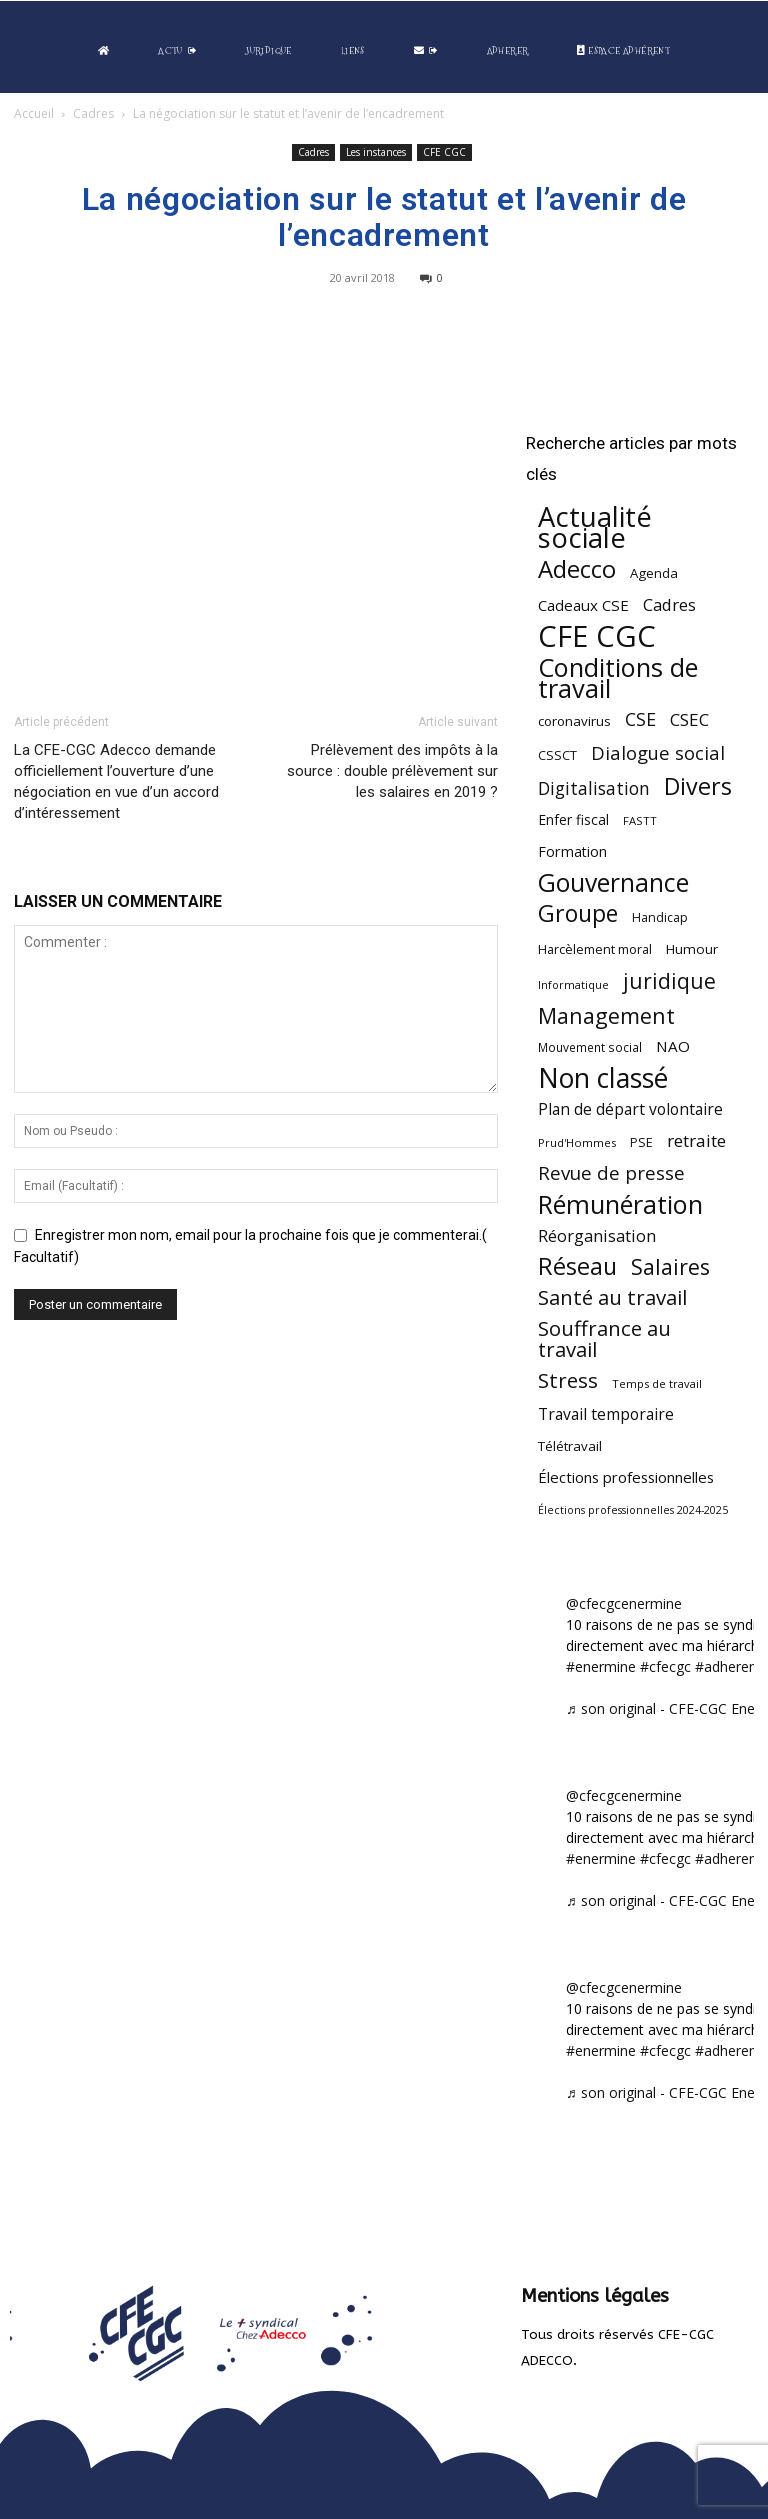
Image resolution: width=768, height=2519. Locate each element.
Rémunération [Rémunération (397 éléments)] (620, 1204)
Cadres (93, 113)
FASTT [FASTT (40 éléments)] (640, 820)
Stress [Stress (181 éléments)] (568, 1380)
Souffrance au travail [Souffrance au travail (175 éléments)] (604, 1339)
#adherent (728, 1666)
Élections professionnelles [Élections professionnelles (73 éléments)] (626, 1477)
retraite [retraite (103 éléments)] (696, 1140)
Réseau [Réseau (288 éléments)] (577, 1266)
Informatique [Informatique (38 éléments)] (573, 984)
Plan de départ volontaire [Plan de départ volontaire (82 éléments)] (630, 1109)
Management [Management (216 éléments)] (606, 1015)
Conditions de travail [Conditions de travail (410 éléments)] (618, 678)
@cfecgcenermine (624, 1603)
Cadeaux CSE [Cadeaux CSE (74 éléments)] (583, 605)
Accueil (34, 113)
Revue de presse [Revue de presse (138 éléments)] (611, 1173)
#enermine (601, 1666)
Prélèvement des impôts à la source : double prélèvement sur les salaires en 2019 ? (392, 771)
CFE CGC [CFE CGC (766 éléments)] (597, 636)
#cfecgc (665, 1666)
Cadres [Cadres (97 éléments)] (669, 604)
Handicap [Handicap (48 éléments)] (660, 917)
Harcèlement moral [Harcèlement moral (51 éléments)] (595, 949)
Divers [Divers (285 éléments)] (698, 786)
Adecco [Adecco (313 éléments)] (577, 568)
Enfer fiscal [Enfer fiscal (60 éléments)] (573, 819)
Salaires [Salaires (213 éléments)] (670, 1266)
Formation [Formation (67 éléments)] (572, 851)
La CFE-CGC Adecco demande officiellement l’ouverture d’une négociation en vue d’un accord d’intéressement (116, 781)
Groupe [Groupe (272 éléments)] (578, 913)
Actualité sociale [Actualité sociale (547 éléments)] (595, 527)
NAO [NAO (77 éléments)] (673, 1046)
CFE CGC (444, 152)
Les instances (376, 152)
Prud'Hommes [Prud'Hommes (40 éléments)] (577, 1142)
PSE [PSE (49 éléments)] (641, 1142)
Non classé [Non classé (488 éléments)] (603, 1078)
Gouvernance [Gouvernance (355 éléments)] (613, 882)
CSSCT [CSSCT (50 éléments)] (557, 755)
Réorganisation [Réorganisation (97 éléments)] (597, 1235)
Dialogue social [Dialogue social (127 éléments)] (658, 752)
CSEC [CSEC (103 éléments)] (689, 719)
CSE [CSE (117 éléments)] (640, 719)
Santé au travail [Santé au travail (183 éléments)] (612, 1297)
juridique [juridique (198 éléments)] (669, 980)
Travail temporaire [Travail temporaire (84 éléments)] (606, 1414)
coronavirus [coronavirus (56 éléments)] (574, 721)
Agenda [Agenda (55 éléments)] (654, 573)
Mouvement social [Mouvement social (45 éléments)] (590, 1047)
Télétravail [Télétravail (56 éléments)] (570, 1446)
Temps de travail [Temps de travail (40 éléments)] (657, 1383)
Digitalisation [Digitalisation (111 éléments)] (594, 788)
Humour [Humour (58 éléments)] (692, 949)
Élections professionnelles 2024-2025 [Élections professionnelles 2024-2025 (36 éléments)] (633, 1510)
